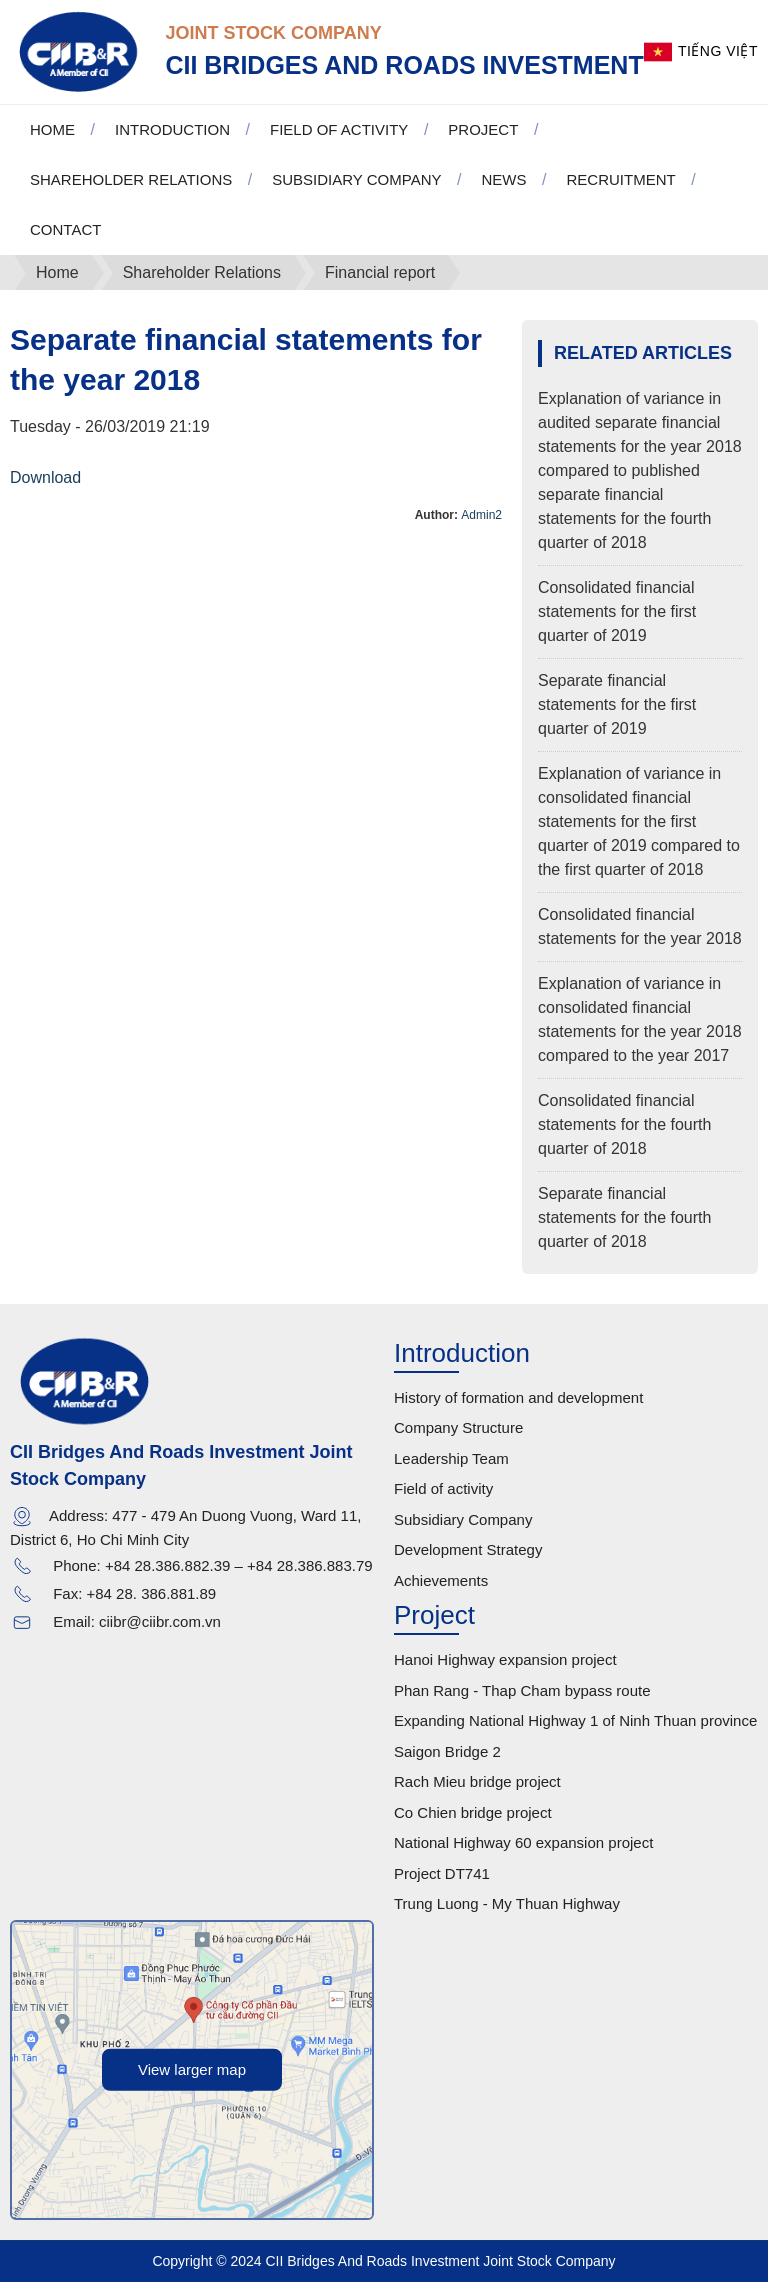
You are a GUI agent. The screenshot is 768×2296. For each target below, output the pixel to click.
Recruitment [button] (620, 193)
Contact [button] (65, 243)
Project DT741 (442, 1887)
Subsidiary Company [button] (356, 193)
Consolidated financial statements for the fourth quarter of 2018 (624, 1138)
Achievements (441, 1594)
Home (52, 143)
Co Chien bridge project (473, 1826)
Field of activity (443, 1503)
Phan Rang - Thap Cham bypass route (522, 1704)
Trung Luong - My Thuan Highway (507, 1918)
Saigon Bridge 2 (447, 1765)
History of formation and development (518, 1411)
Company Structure (458, 1442)
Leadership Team (451, 1472)
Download (45, 491)
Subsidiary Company (463, 1533)
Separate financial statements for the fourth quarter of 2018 (624, 1231)
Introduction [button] (172, 143)
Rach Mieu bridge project (477, 1796)
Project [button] (483, 143)
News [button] (503, 193)
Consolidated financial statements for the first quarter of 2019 (617, 625)
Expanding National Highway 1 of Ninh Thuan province (575, 1735)
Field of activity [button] (339, 143)
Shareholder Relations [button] (131, 193)
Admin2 (481, 529)
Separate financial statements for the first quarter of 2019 (617, 718)
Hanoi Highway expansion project (505, 1674)
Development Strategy (468, 1564)
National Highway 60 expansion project (523, 1857)
